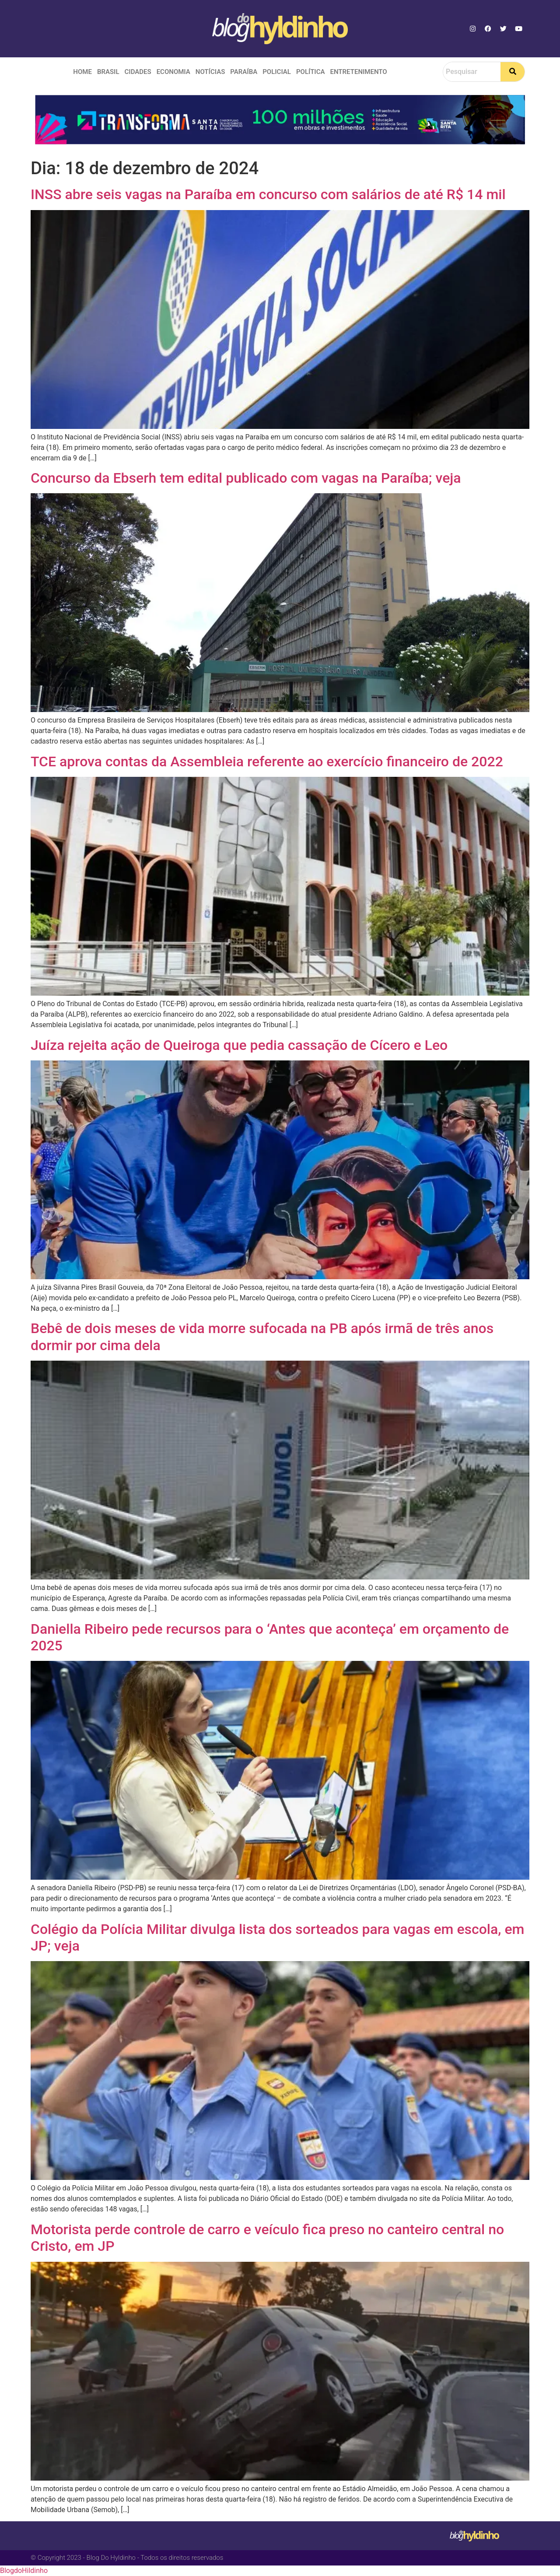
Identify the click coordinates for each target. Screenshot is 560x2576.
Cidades (138, 72)
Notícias (210, 72)
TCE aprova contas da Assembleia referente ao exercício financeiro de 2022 (267, 761)
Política (310, 72)
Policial (276, 72)
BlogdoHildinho (24, 2570)
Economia (173, 72)
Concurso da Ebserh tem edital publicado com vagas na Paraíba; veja (246, 478)
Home (82, 72)
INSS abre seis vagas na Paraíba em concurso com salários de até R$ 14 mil (268, 194)
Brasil (108, 72)
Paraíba (243, 72)
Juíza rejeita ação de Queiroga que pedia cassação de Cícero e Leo (239, 1045)
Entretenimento (358, 72)
